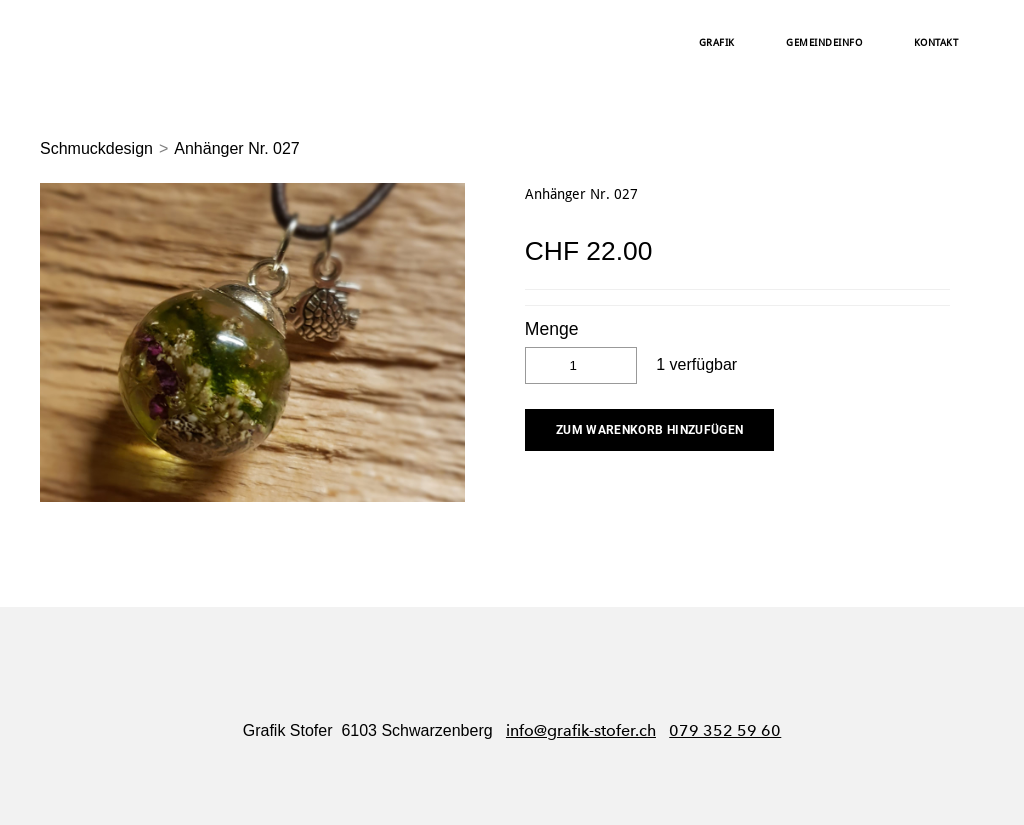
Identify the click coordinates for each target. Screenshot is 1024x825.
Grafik (717, 43)
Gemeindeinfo (824, 43)
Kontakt (936, 43)
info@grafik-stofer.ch (581, 730)
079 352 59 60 (725, 730)
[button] (650, 430)
